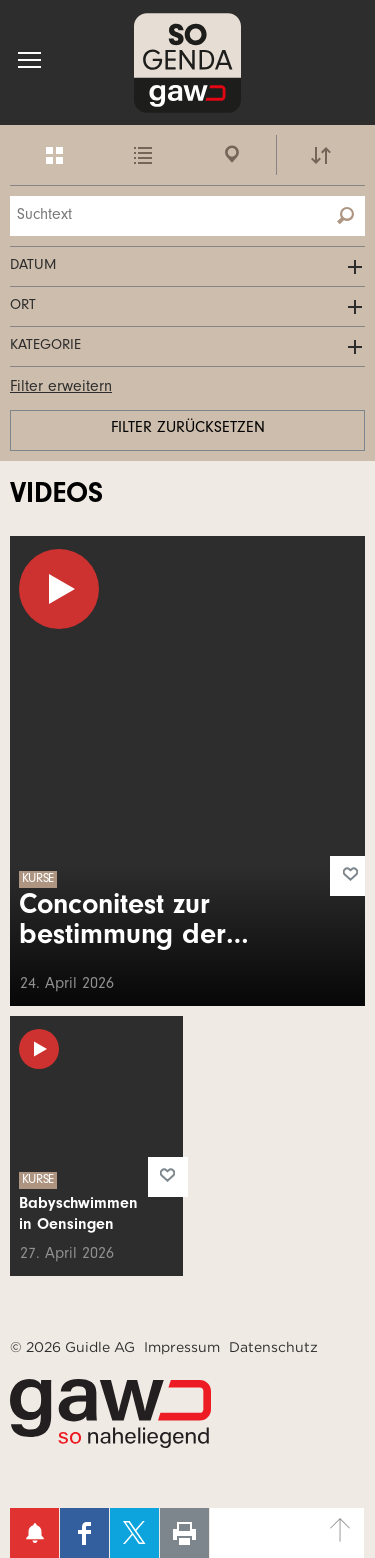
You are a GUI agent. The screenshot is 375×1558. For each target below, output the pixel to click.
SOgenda (187, 62)
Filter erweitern (61, 388)
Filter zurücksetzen (188, 429)
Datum (33, 266)
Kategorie (45, 346)
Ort (23, 306)
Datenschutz (273, 1347)
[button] (29, 60)
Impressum (182, 1347)
